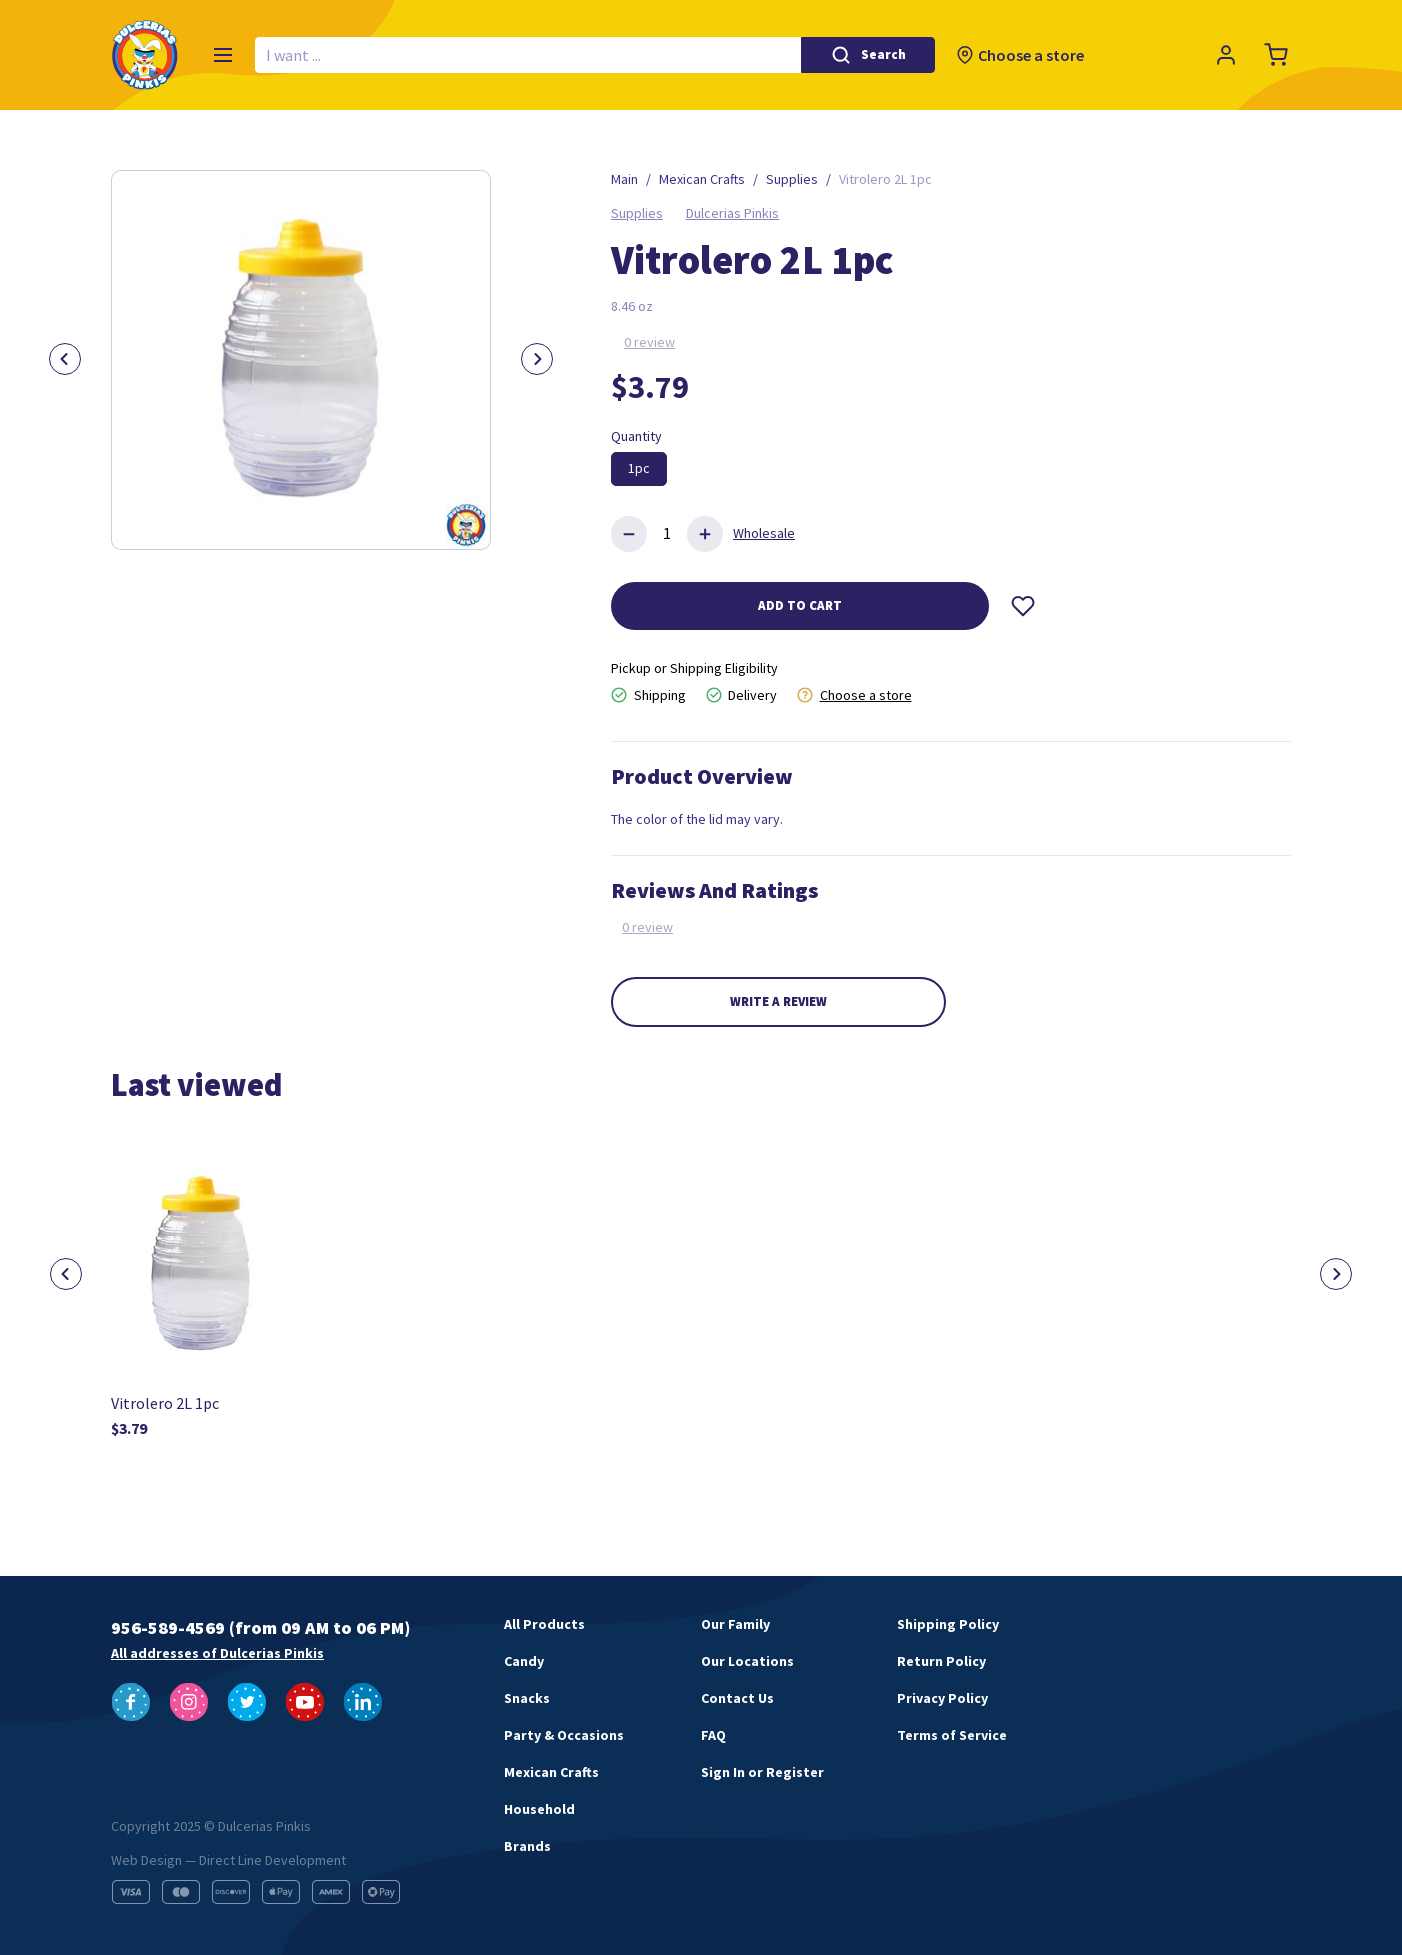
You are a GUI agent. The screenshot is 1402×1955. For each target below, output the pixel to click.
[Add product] (705, 534)
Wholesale (764, 533)
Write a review (778, 1001)
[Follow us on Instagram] (189, 1702)
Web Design (146, 1860)
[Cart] (1276, 55)
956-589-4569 (168, 1627)
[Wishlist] (1023, 606)
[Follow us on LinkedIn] (363, 1702)
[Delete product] (629, 534)
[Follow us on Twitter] (247, 1702)
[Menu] (223, 55)
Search (883, 54)
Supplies (637, 213)
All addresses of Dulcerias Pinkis (217, 1653)
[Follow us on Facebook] (131, 1702)
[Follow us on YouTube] (305, 1702)
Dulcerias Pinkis (732, 213)
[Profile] (1226, 55)
